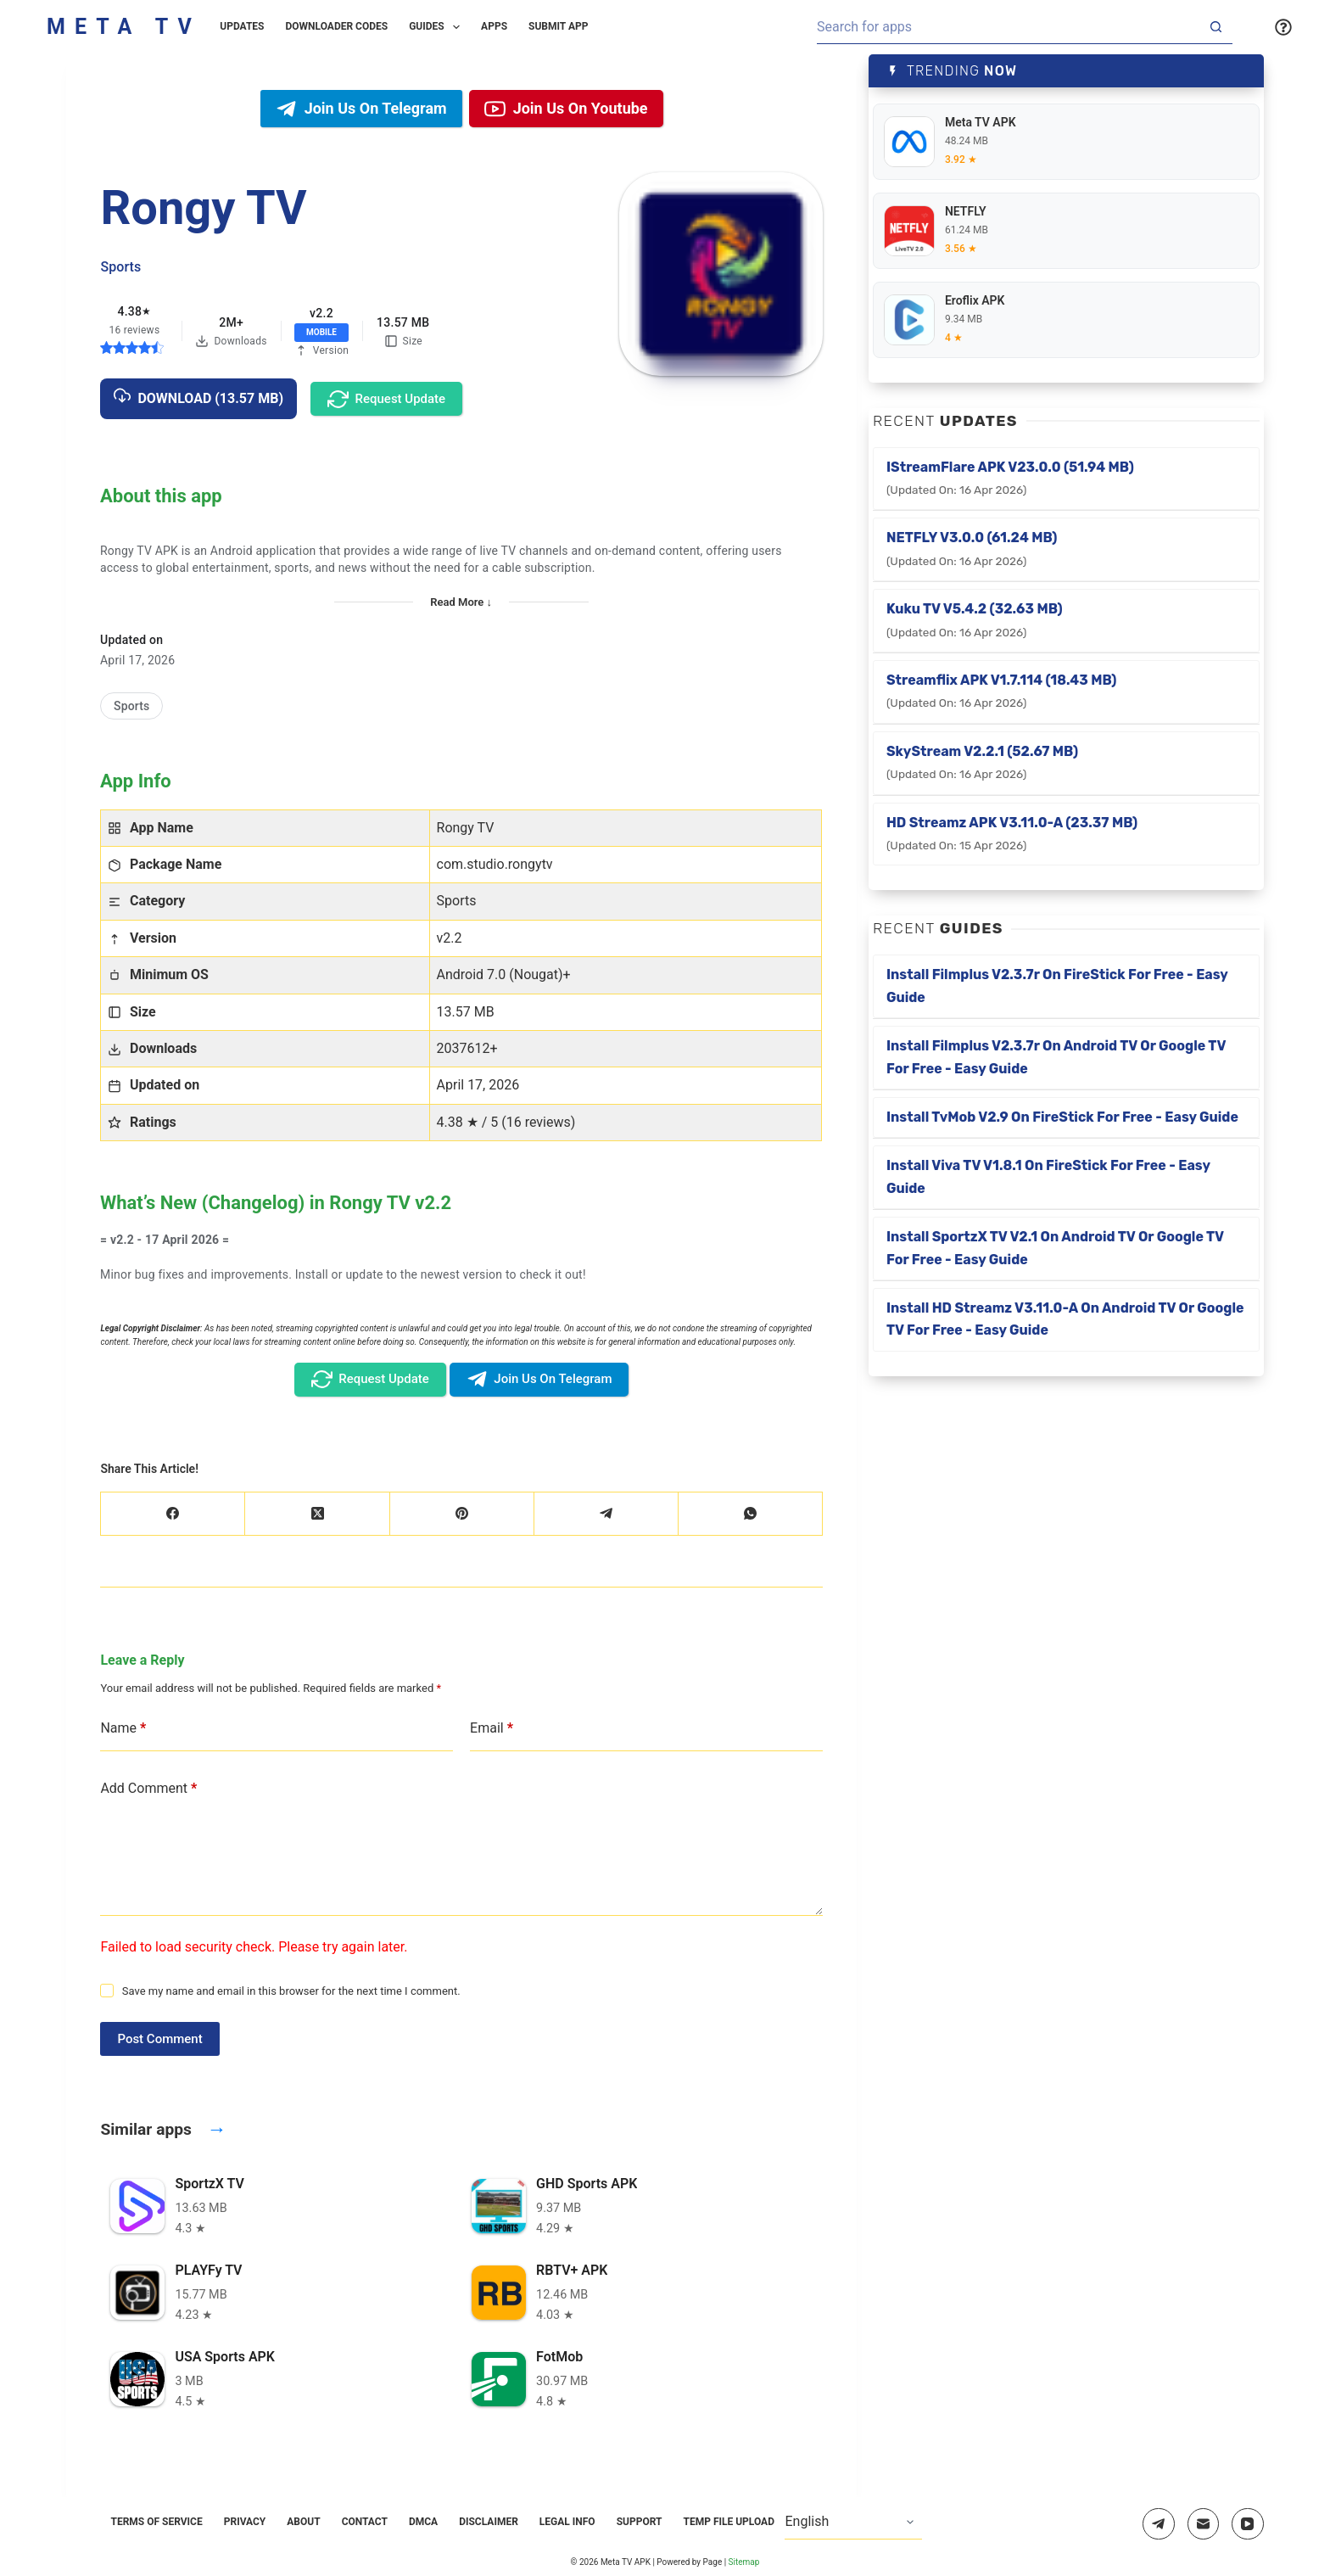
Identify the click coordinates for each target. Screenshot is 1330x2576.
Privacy (245, 2522)
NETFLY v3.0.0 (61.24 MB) (972, 548)
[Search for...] (1008, 27)
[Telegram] (606, 1514)
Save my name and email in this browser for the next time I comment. (291, 1991)
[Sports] (131, 706)
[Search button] (1215, 27)
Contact (365, 2522)
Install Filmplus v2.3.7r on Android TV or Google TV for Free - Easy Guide (1056, 1057)
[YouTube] (1248, 2524)
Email (491, 1728)
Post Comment (159, 2039)
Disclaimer (488, 2522)
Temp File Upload (728, 2522)
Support (639, 2522)
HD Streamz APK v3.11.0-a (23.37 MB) (1011, 833)
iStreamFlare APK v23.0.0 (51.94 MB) (1010, 477)
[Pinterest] (462, 1514)
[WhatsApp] (751, 1514)
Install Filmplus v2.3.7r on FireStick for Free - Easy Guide (1057, 985)
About (303, 2522)
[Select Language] (853, 2523)
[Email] (1204, 2524)
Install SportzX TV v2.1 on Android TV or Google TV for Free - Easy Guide (1055, 1248)
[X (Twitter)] (317, 1514)
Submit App (558, 26)
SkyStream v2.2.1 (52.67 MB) (982, 762)
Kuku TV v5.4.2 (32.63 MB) (974, 619)
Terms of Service (156, 2522)
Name (123, 1728)
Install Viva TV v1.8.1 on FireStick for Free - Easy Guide (1048, 1176)
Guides (438, 27)
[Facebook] (173, 1514)
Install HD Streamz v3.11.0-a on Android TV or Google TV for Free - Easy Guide (1065, 1319)
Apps (494, 26)
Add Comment (148, 1789)
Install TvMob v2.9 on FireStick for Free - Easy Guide (1062, 1117)
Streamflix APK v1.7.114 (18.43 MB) (1001, 690)
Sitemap (744, 2562)
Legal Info (567, 2522)
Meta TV (124, 26)
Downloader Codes (337, 26)
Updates (242, 26)
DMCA (423, 2522)
